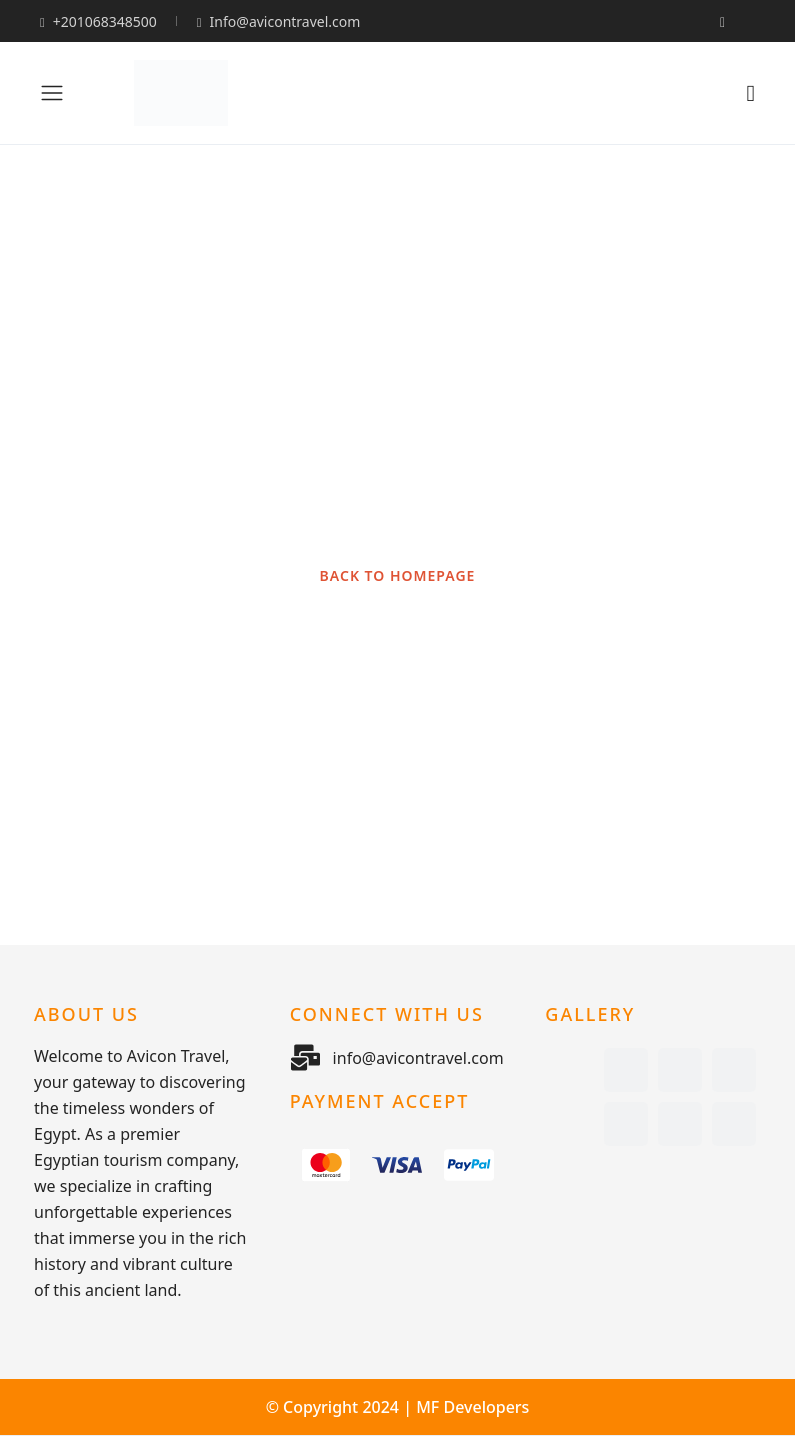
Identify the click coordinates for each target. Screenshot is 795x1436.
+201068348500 (98, 21)
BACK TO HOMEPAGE (398, 575)
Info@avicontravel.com (279, 21)
